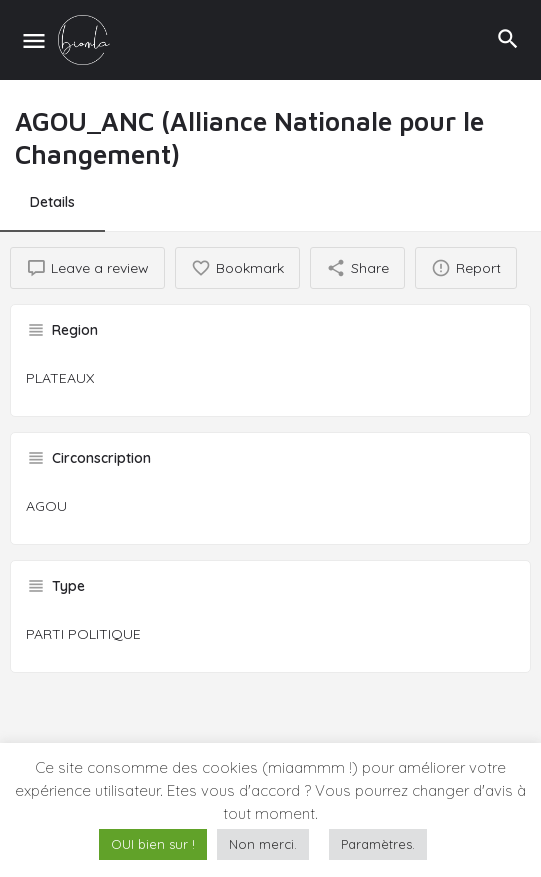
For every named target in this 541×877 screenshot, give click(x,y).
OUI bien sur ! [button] (153, 844)
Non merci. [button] (263, 844)
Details (52, 202)
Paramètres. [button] (378, 844)
